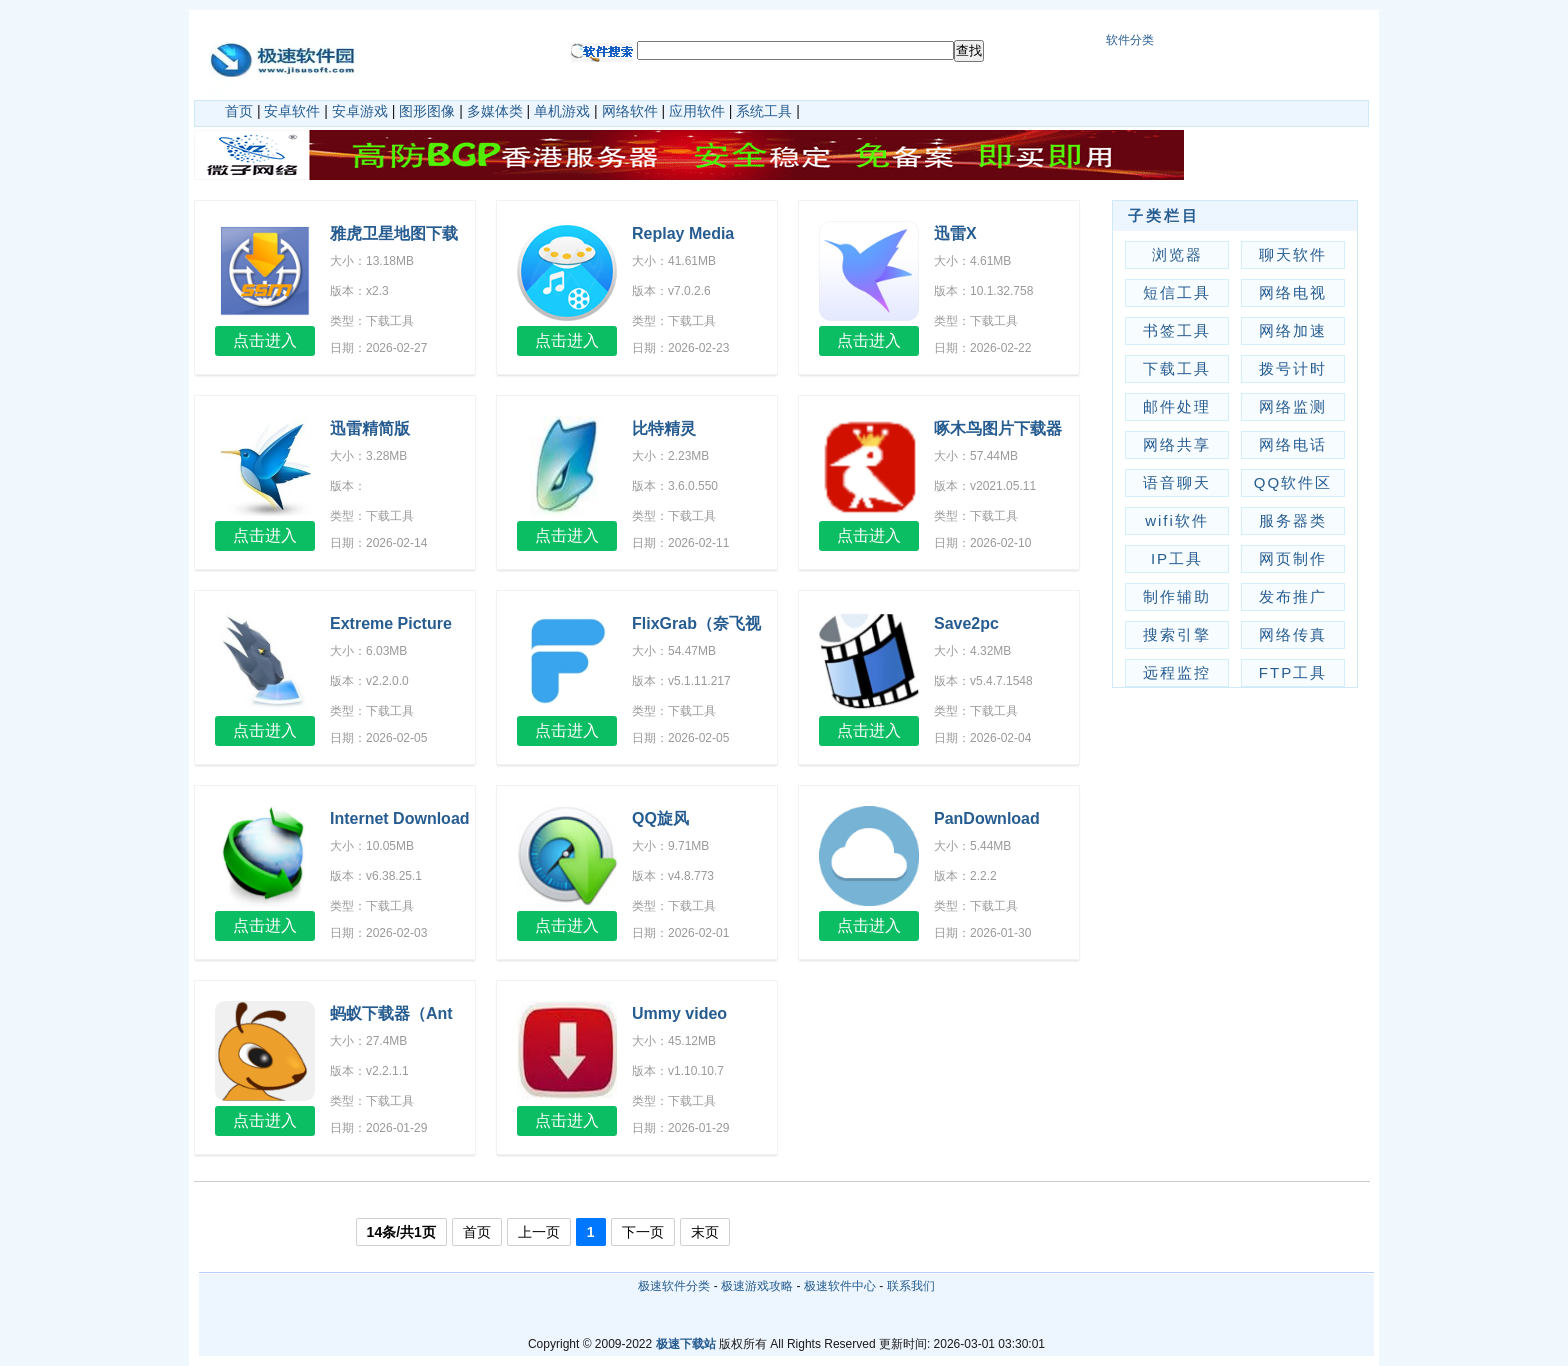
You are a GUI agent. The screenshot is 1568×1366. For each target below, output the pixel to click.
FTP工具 (1293, 672)
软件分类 (1130, 40)
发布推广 (1293, 596)
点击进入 (265, 340)
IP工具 (1177, 558)
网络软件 (630, 111)
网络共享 (1177, 444)
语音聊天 (1177, 482)
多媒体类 (495, 111)
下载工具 (1177, 368)
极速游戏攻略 (757, 1286)
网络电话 (1293, 444)
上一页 (539, 1232)
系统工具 (764, 111)
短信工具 (1177, 292)
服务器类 (1293, 520)
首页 (239, 111)
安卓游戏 (360, 111)
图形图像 (427, 111)
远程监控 (1177, 672)
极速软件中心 (840, 1286)
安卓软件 (292, 111)
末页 (705, 1232)
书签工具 (1177, 330)
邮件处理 (1177, 406)
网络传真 (1293, 634)
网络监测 (1293, 406)
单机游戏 (562, 111)
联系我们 (911, 1286)
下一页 (643, 1232)
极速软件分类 (674, 1286)
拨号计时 (1293, 368)
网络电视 (1293, 292)
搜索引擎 (1177, 634)
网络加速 (1293, 330)
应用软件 (697, 111)
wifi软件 (1177, 520)
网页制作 (1293, 558)
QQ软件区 (1293, 482)
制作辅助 (1177, 596)
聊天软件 (1293, 254)
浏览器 (1177, 254)
